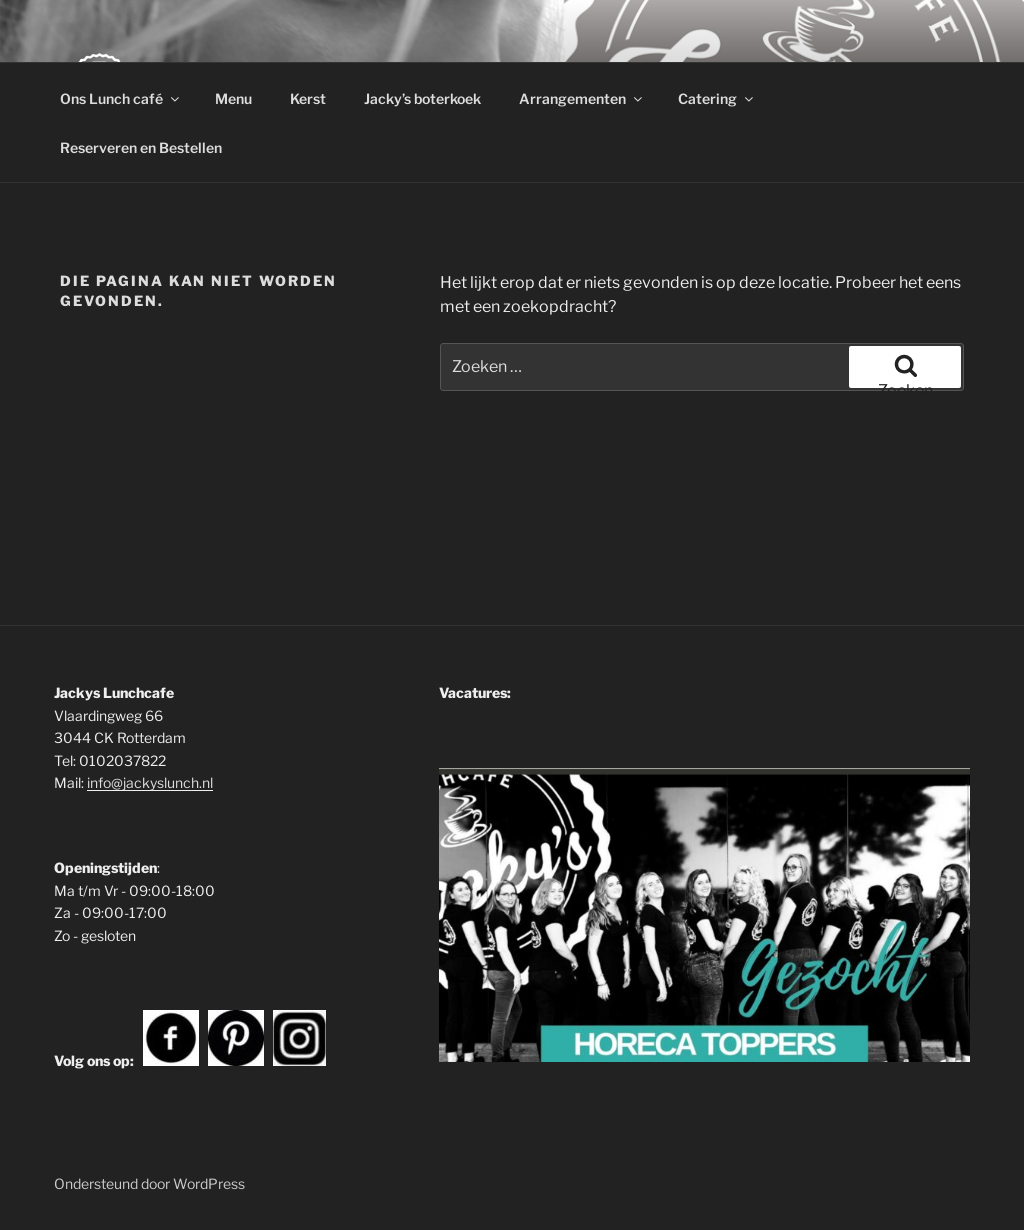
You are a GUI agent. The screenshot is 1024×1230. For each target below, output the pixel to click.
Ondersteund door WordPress (149, 1183)
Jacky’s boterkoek (422, 98)
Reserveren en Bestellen (141, 147)
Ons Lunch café (121, 98)
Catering (717, 98)
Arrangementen (582, 98)
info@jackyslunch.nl (150, 782)
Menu (233, 98)
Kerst (308, 98)
